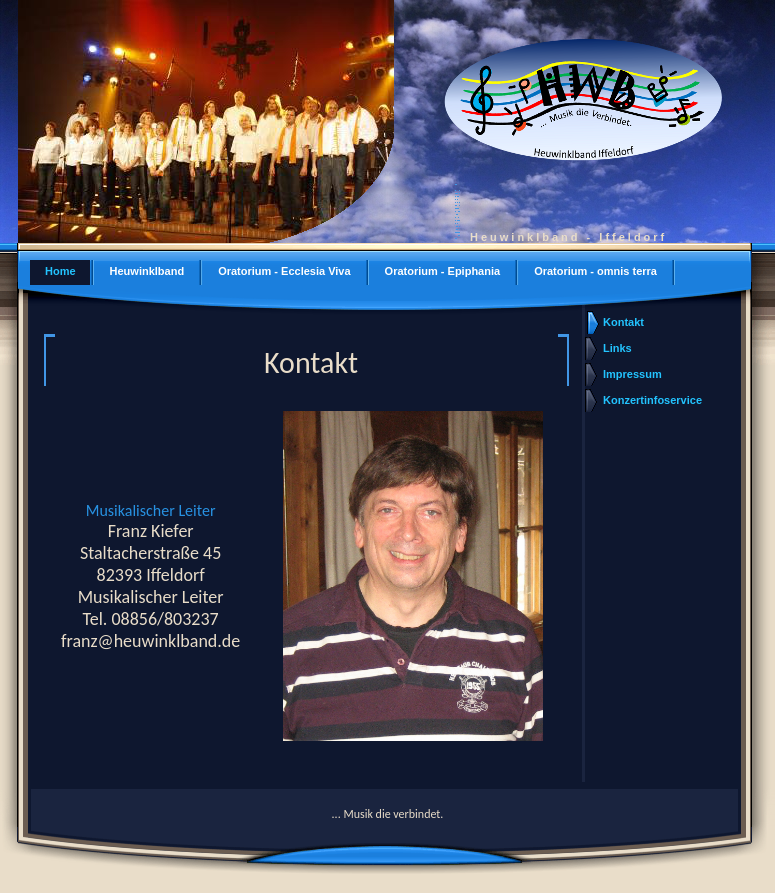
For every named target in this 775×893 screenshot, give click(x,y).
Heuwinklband (147, 271)
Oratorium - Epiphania (443, 271)
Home (60, 271)
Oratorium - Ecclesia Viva (284, 271)
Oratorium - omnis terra (595, 271)
